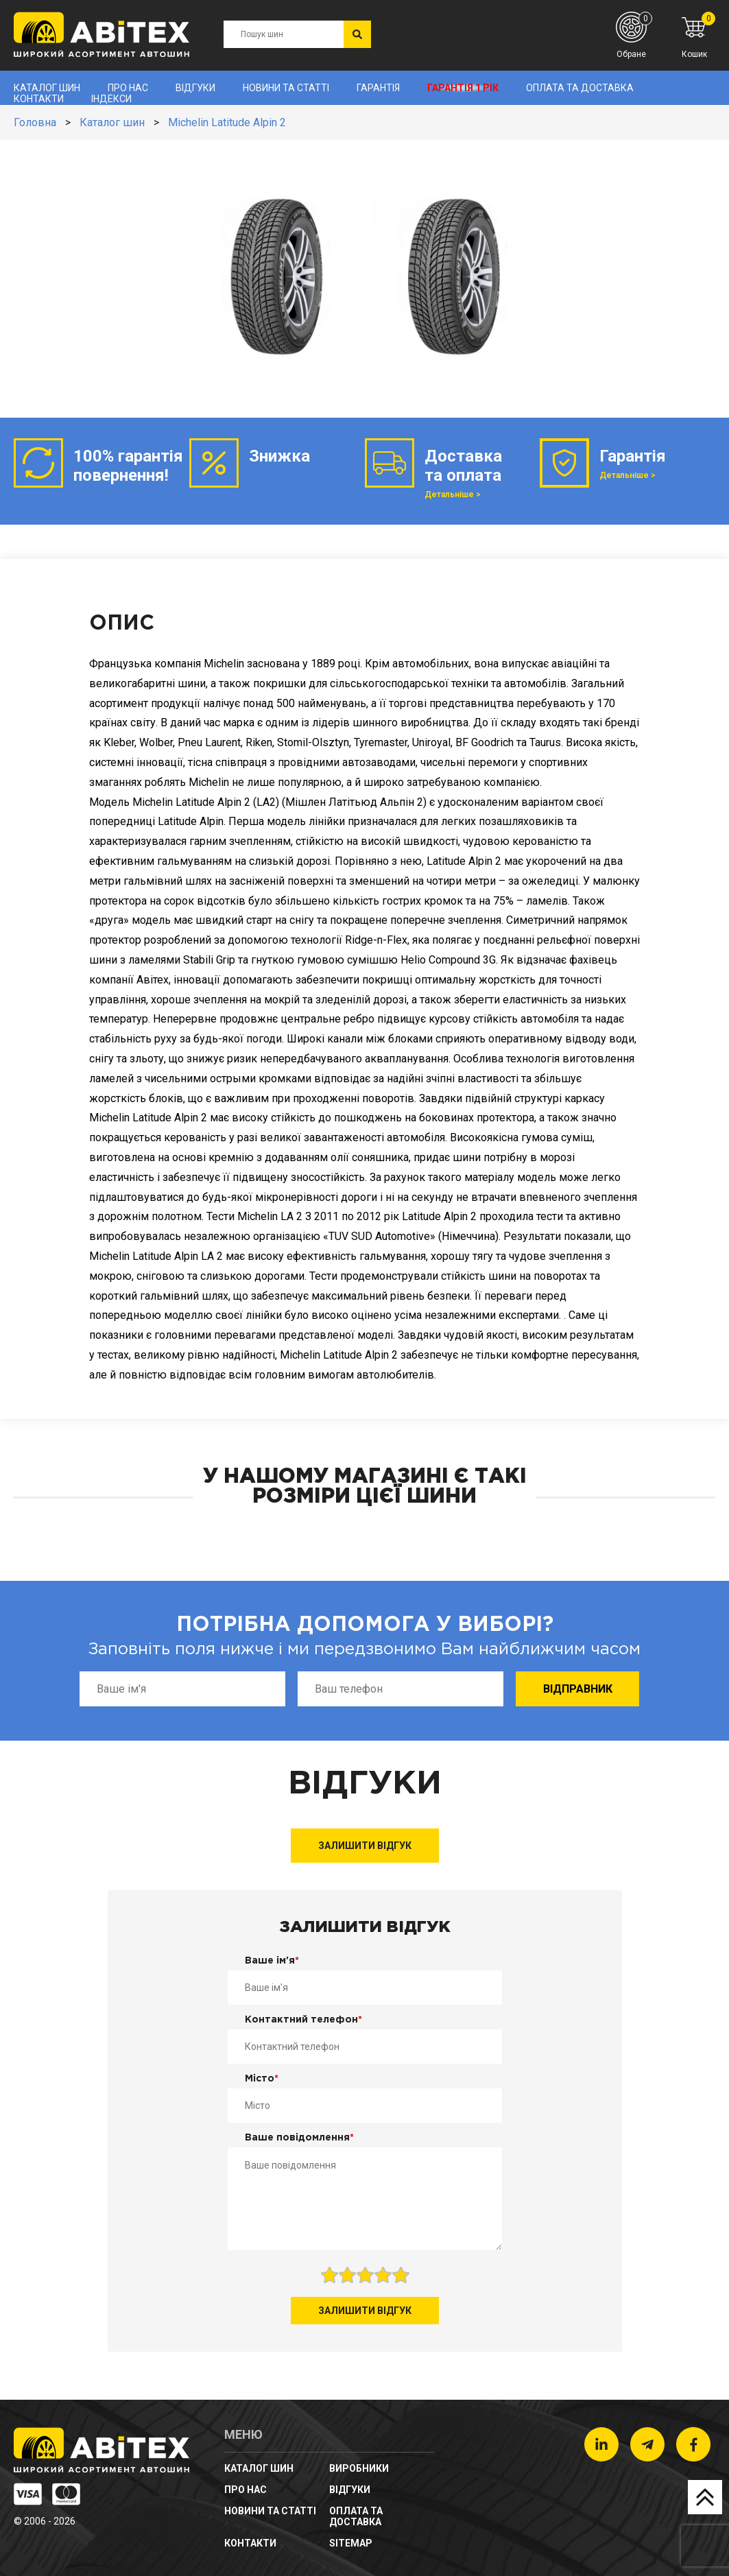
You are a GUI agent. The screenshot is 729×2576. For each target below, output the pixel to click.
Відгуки (195, 87)
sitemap (350, 2543)
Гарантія (378, 87)
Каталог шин (47, 87)
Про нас (128, 87)
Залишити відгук (364, 1845)
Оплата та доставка (580, 87)
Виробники (359, 2468)
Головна (35, 122)
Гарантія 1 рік (463, 87)
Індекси (111, 98)
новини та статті (286, 87)
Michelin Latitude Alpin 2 (227, 122)
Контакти (39, 98)
